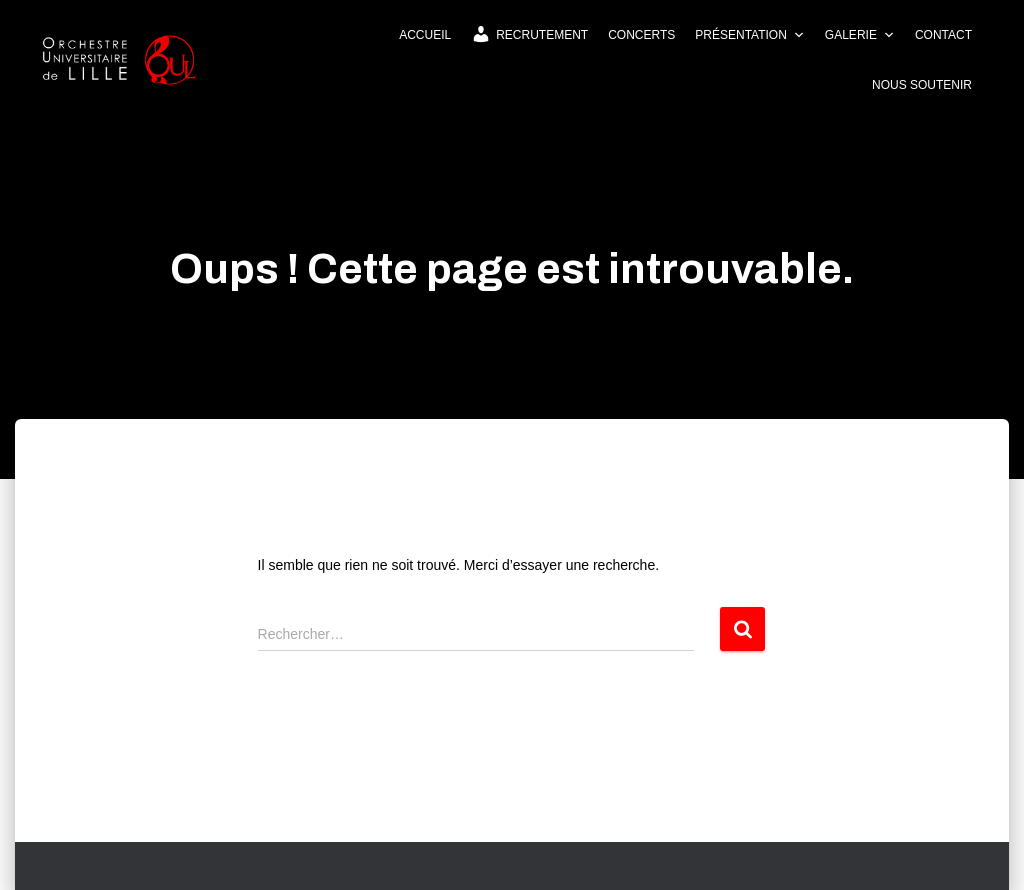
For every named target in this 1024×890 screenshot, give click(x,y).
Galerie (860, 35)
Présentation (750, 35)
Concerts (641, 35)
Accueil (425, 35)
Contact (943, 35)
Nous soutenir (922, 85)
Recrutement (529, 34)
